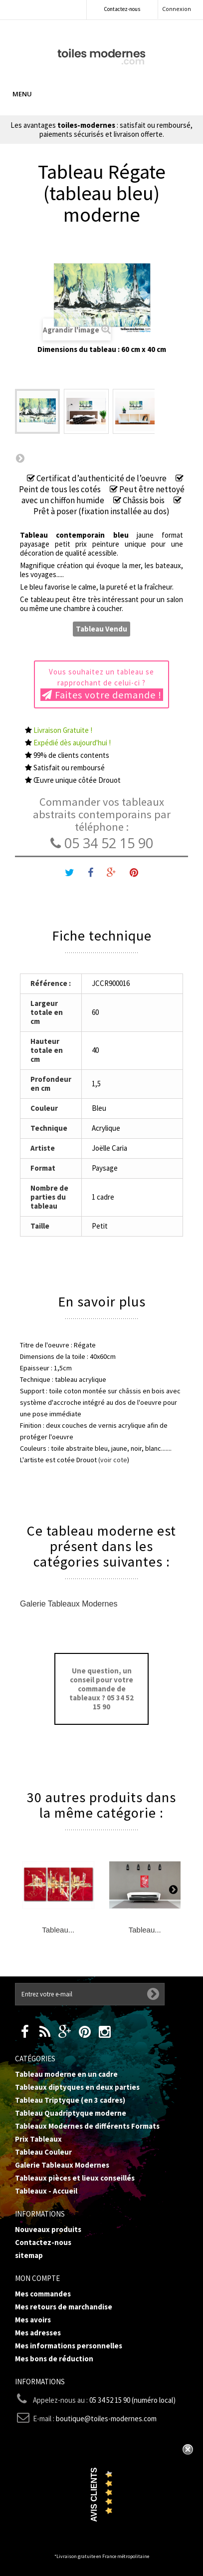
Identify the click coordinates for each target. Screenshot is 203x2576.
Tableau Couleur (43, 2152)
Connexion (176, 8)
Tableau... (58, 1930)
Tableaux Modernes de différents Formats (87, 2126)
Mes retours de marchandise (63, 2306)
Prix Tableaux (38, 2139)
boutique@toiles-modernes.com (106, 2418)
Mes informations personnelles (68, 2345)
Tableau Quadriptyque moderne (70, 2113)
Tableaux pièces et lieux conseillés (75, 2178)
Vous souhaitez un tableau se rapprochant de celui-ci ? (101, 684)
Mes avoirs (33, 2319)
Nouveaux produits (48, 2229)
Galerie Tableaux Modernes (68, 1604)
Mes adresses (38, 2332)
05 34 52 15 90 (101, 843)
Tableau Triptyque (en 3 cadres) (70, 2100)
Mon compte (37, 2278)
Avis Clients (94, 2495)
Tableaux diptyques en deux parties (77, 2087)
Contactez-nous (122, 8)
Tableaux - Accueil (46, 2191)
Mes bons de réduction (54, 2358)
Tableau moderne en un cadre (66, 2074)
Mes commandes (43, 2293)
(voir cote (112, 1459)
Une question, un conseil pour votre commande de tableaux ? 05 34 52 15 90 (101, 1688)
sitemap (29, 2255)
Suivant (20, 458)
